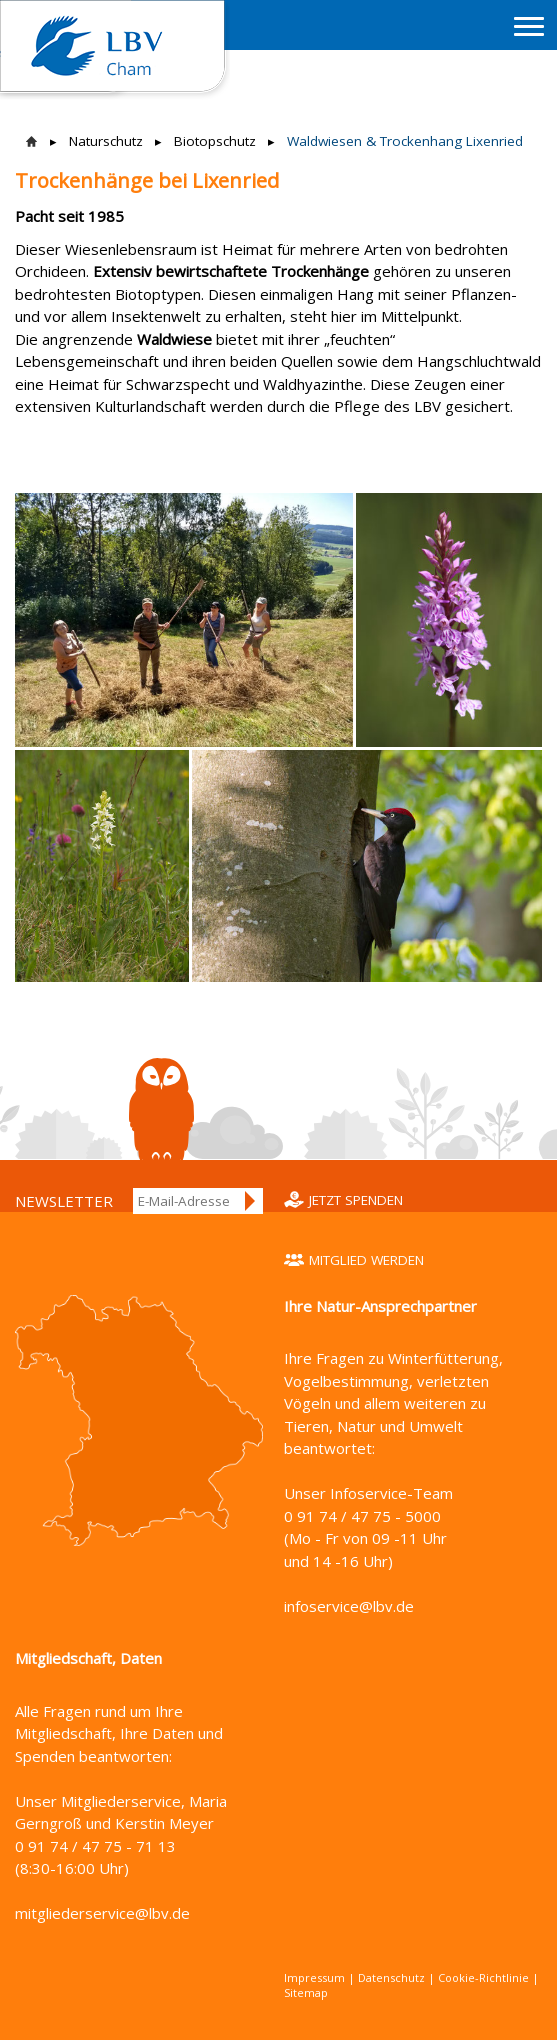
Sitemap (306, 1992)
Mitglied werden (366, 1260)
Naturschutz (106, 141)
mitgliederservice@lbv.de (102, 1913)
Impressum (314, 1977)
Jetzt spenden (356, 1200)
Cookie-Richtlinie (483, 1977)
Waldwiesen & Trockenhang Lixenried (405, 141)
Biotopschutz (215, 141)
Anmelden (251, 1201)
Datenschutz (391, 1977)
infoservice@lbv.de (349, 1606)
